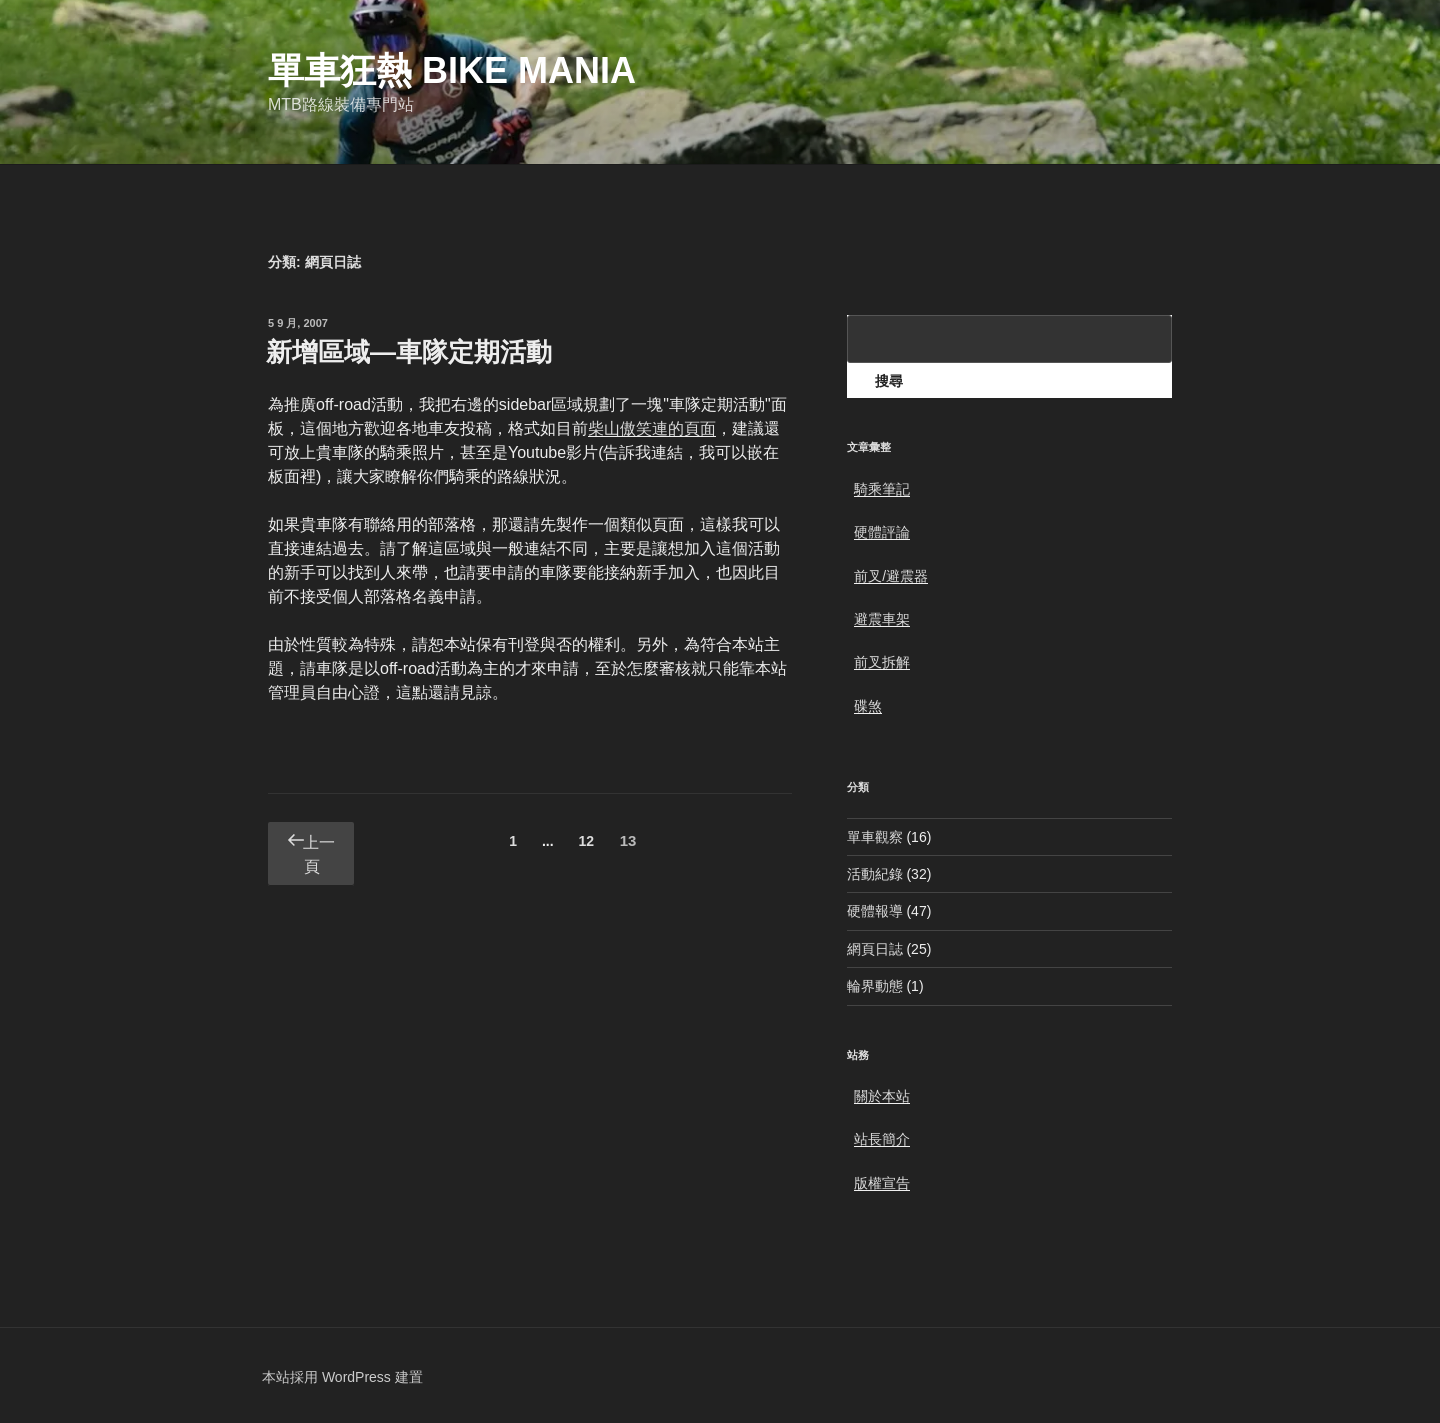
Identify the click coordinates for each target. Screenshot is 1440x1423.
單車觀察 (875, 837)
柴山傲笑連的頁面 (652, 428)
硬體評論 (882, 532)
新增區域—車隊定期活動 (409, 352)
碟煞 (868, 706)
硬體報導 (875, 911)
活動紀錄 (875, 874)
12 (585, 844)
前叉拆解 (882, 662)
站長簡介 (882, 1139)
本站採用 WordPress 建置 (342, 1377)
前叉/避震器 (891, 576)
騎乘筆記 (882, 489)
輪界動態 (875, 986)
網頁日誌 (875, 949)
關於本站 (882, 1096)
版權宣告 (882, 1183)
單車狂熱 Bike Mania (452, 70)
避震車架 (882, 619)
